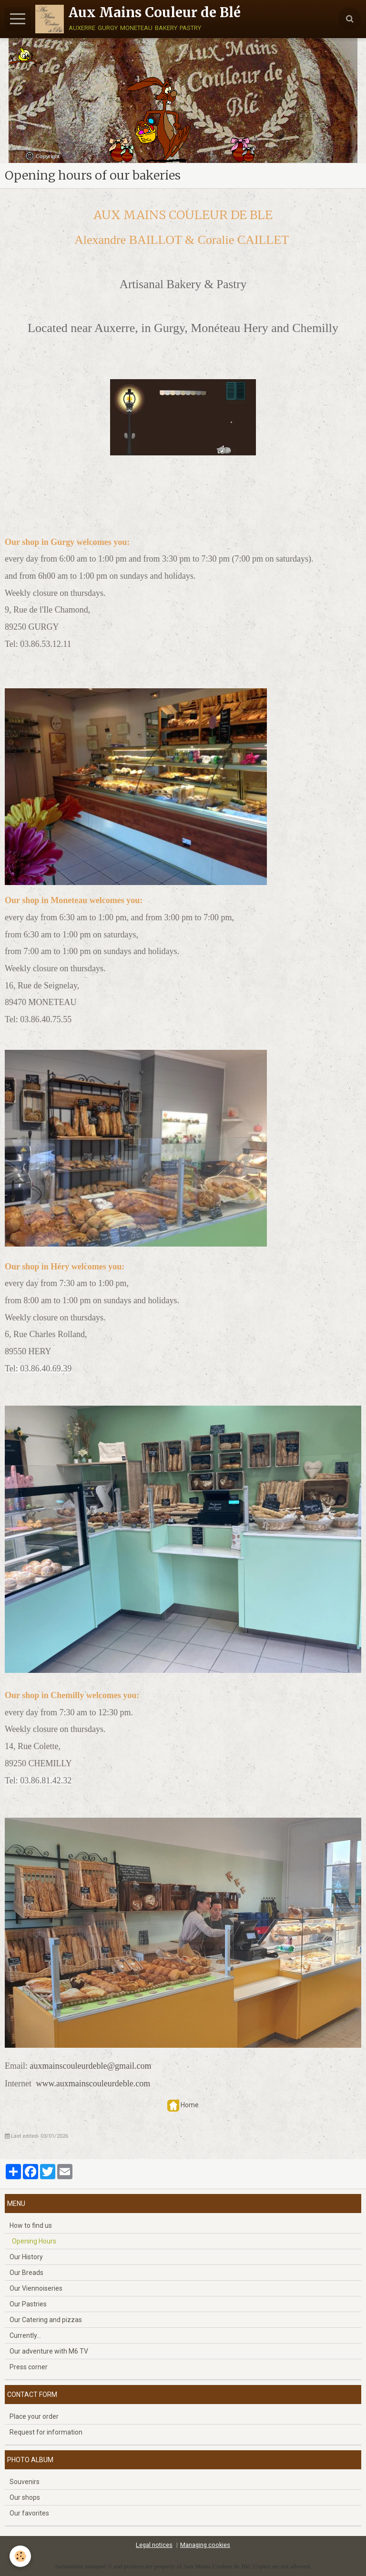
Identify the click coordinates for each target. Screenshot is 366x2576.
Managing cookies (205, 2544)
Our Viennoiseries (36, 2288)
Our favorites (29, 2513)
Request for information (46, 2432)
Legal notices (154, 2544)
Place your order (34, 2416)
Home (190, 2105)
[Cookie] (20, 2556)
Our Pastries (28, 2304)
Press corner (29, 2367)
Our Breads (26, 2272)
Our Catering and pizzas (46, 2320)
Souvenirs (25, 2481)
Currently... (25, 2335)
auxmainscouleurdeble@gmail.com (91, 2066)
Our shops (25, 2497)
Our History (26, 2257)
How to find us (31, 2225)
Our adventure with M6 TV (49, 2351)
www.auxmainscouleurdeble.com (93, 2083)
